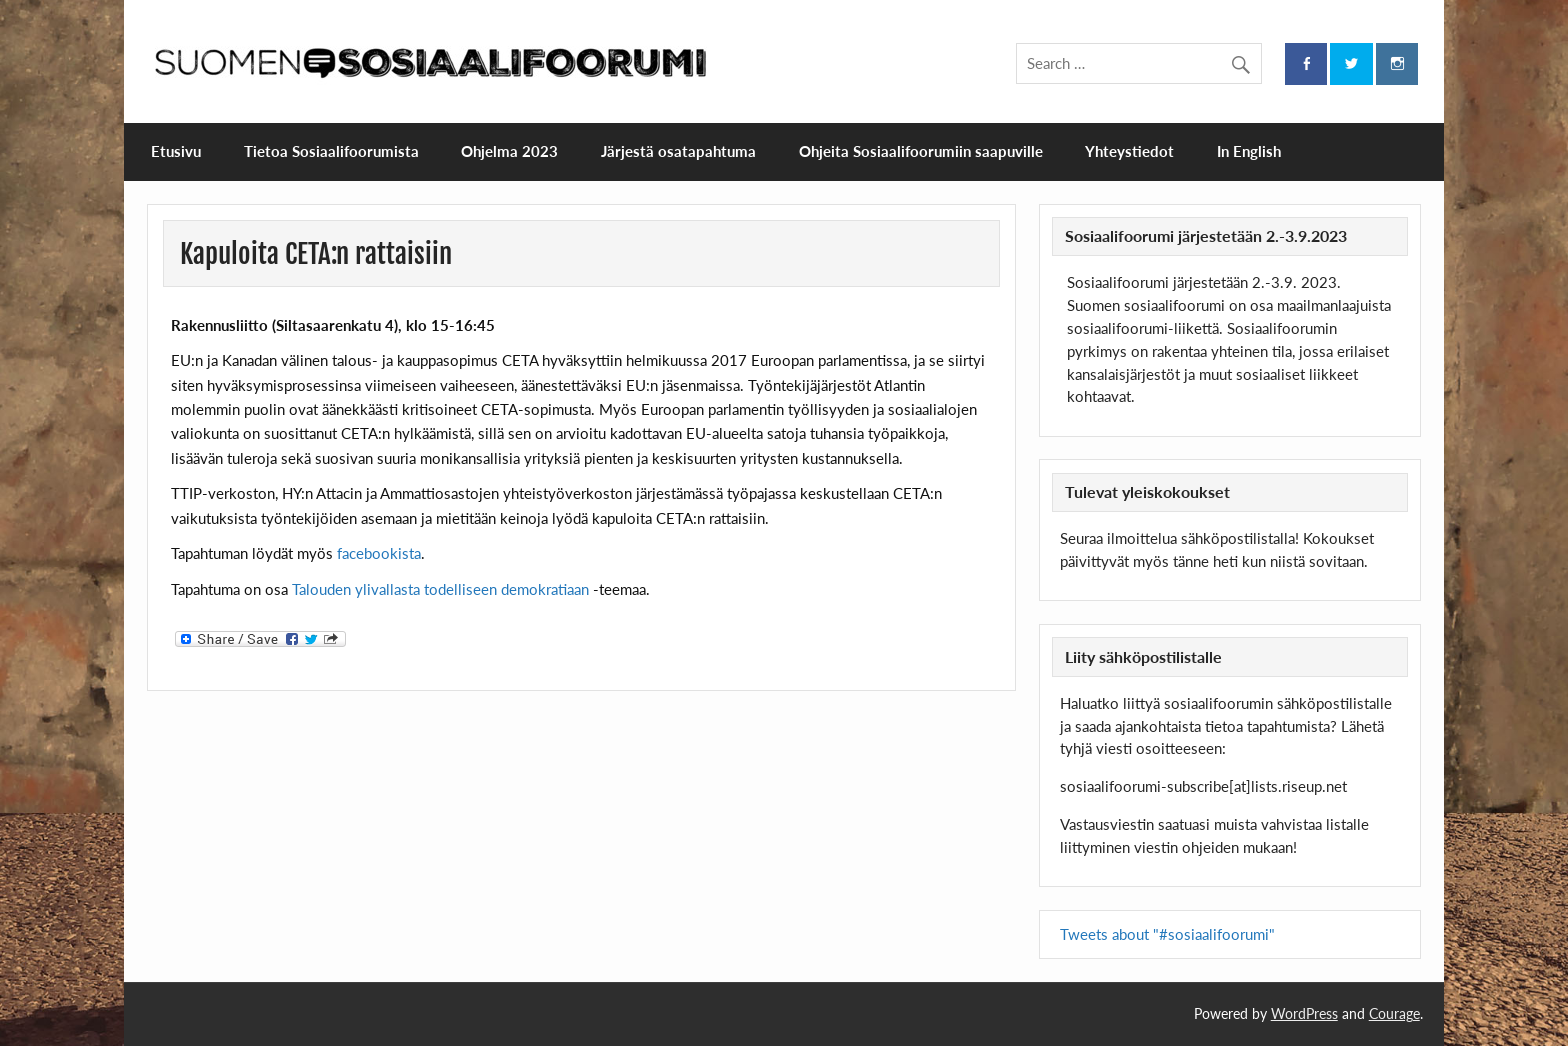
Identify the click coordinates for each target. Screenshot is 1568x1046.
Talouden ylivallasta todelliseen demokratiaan (440, 589)
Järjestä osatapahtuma (678, 151)
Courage (1394, 1013)
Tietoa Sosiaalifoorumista (331, 151)
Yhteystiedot (1129, 151)
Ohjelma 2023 (509, 151)
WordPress (1304, 1013)
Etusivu (176, 151)
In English (1249, 151)
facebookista (379, 553)
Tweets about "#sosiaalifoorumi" (1167, 934)
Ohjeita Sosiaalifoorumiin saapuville (921, 151)
